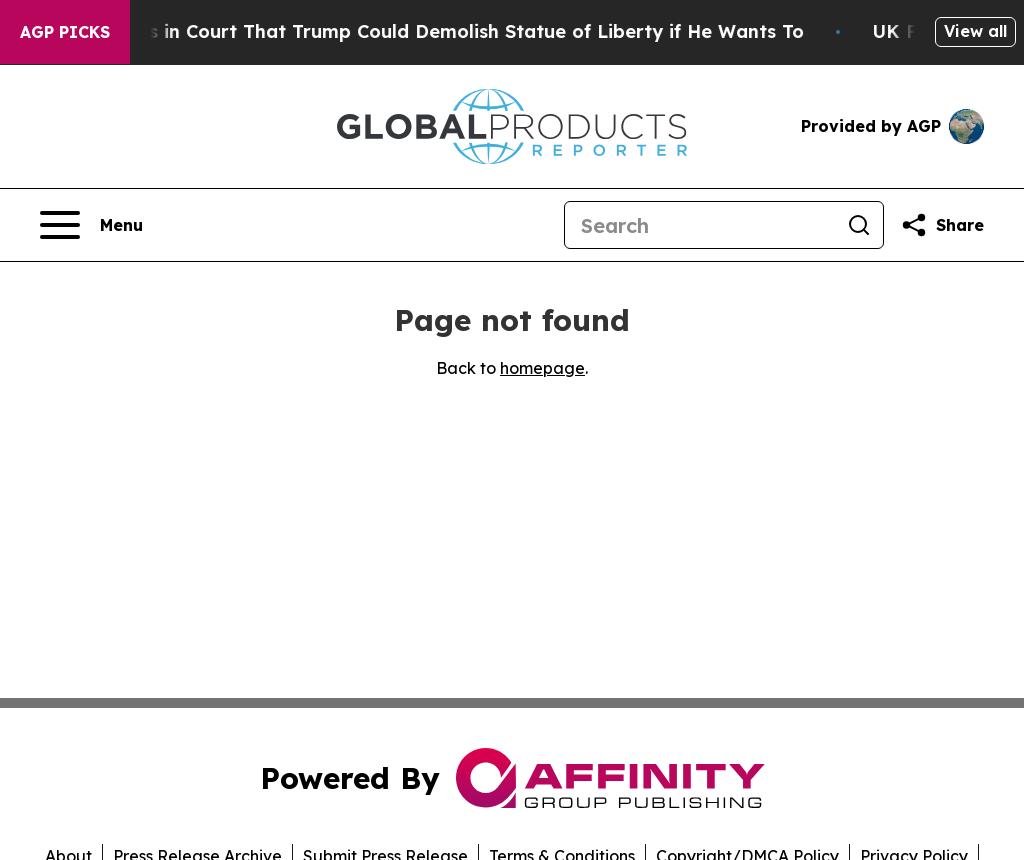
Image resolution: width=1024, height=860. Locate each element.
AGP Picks (65, 32)
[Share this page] (942, 225)
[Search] (700, 225)
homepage (542, 368)
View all (975, 31)
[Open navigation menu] (91, 225)
